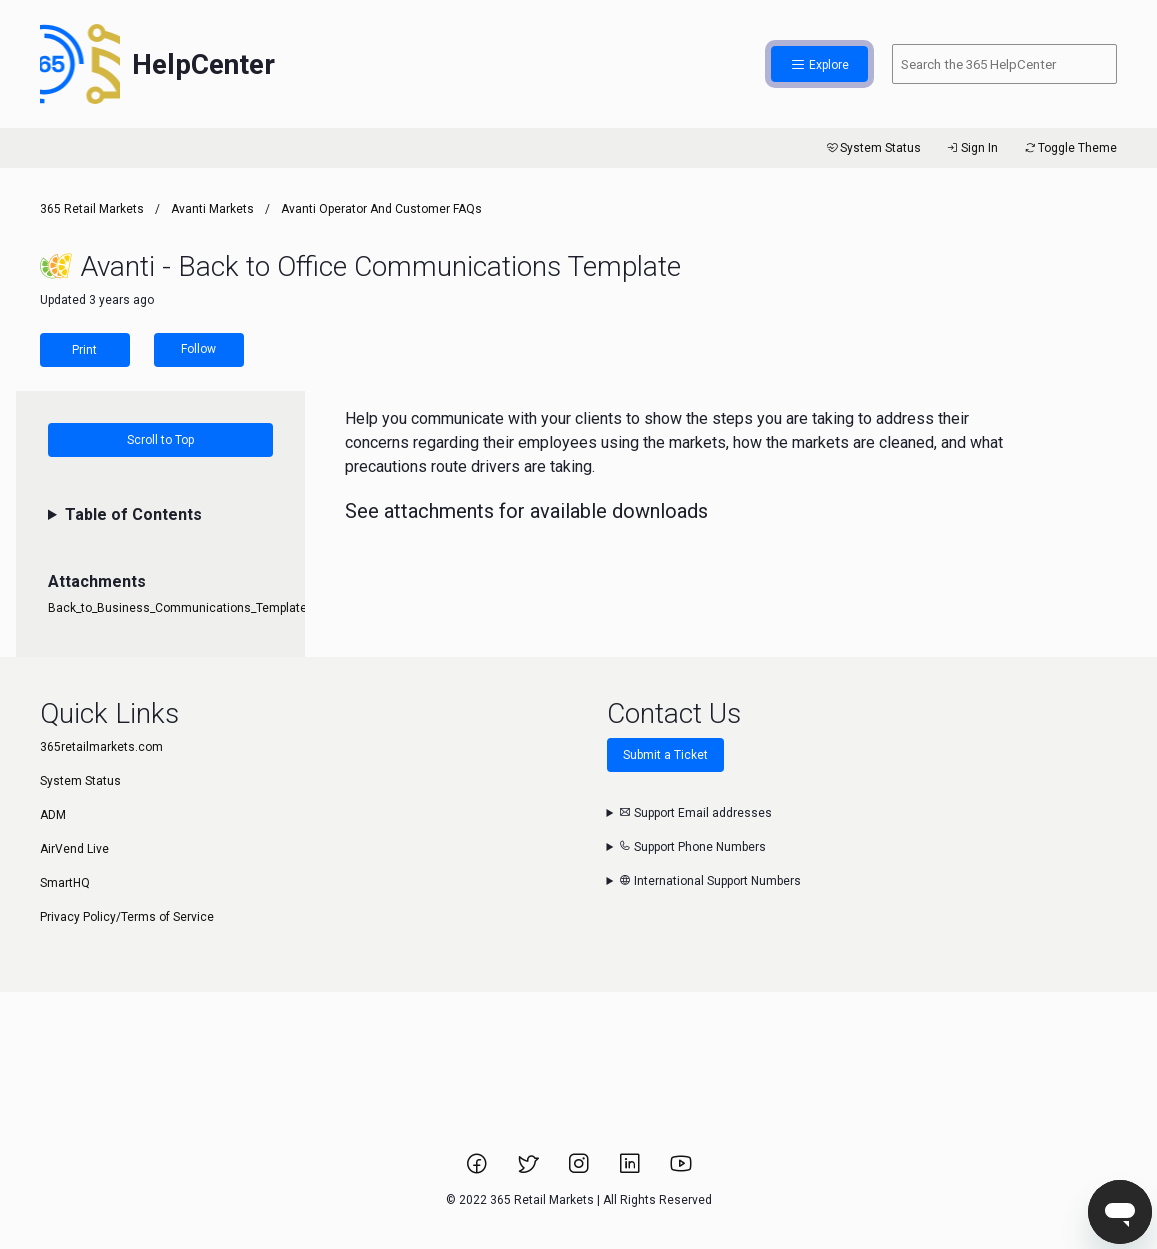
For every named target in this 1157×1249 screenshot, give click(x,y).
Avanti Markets (212, 209)
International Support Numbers (710, 881)
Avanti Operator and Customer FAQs (381, 209)
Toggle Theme (1069, 148)
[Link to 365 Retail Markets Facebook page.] (478, 1170)
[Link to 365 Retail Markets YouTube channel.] (681, 1170)
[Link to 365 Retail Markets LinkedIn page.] (631, 1170)
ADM (53, 815)
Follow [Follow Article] (198, 349)
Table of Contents (133, 514)
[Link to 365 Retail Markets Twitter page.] (529, 1170)
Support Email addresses (695, 813)
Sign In (971, 148)
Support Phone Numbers (692, 847)
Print (84, 350)
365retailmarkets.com (101, 747)
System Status (872, 148)
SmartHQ (65, 883)
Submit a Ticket (665, 755)
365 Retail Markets (92, 209)
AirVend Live (74, 849)
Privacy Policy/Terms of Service (127, 917)
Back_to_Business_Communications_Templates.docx (196, 608)
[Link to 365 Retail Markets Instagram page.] (580, 1170)
